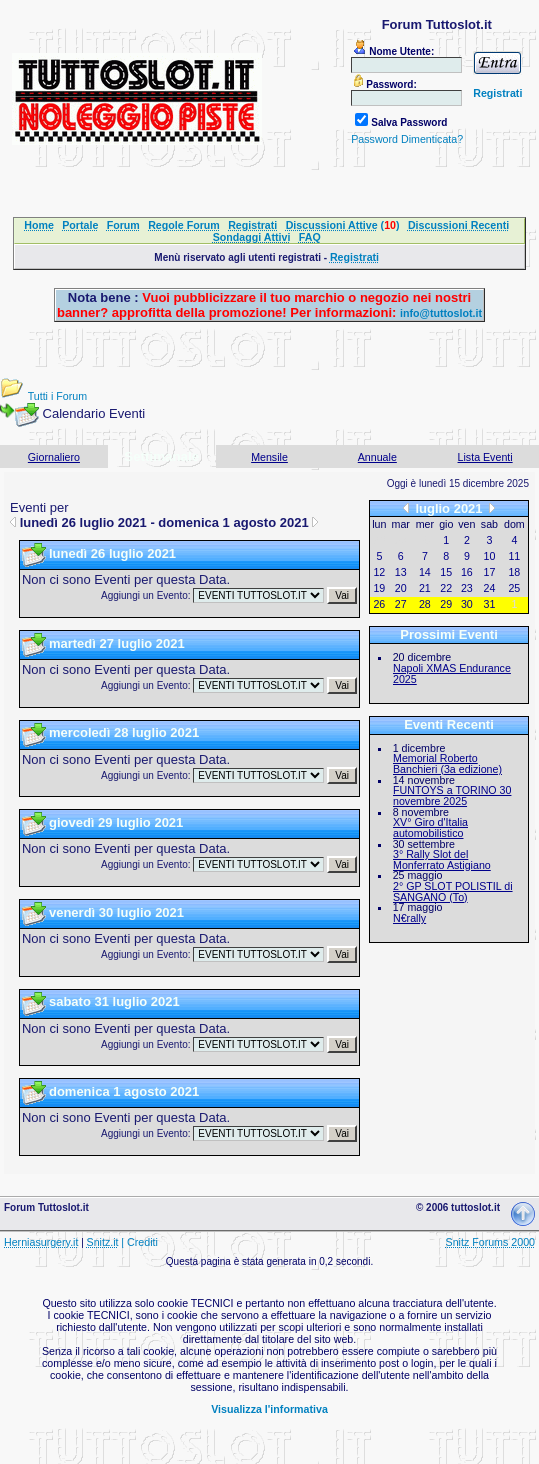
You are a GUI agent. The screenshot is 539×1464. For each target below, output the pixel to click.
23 (467, 588)
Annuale (377, 457)
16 (467, 572)
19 (379, 588)
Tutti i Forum (57, 396)
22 (446, 588)
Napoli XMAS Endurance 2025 (452, 673)
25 (514, 588)
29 (446, 604)
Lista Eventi (485, 457)
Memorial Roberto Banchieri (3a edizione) (447, 763)
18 (514, 572)
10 (490, 556)
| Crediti (139, 1242)
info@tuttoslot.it (441, 313)
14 (425, 572)
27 (401, 604)
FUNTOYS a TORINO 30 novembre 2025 (452, 795)
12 (379, 572)
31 (490, 604)
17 (490, 572)
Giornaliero (54, 457)
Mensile (269, 457)
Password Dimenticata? (407, 139)
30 (467, 604)
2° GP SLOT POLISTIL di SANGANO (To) (453, 891)
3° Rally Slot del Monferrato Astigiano (442, 859)
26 (379, 604)
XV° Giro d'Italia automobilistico (430, 827)
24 (490, 588)
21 (425, 588)
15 (446, 572)
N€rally (409, 918)
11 (514, 556)
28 (425, 604)
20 (401, 588)
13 (401, 572)
